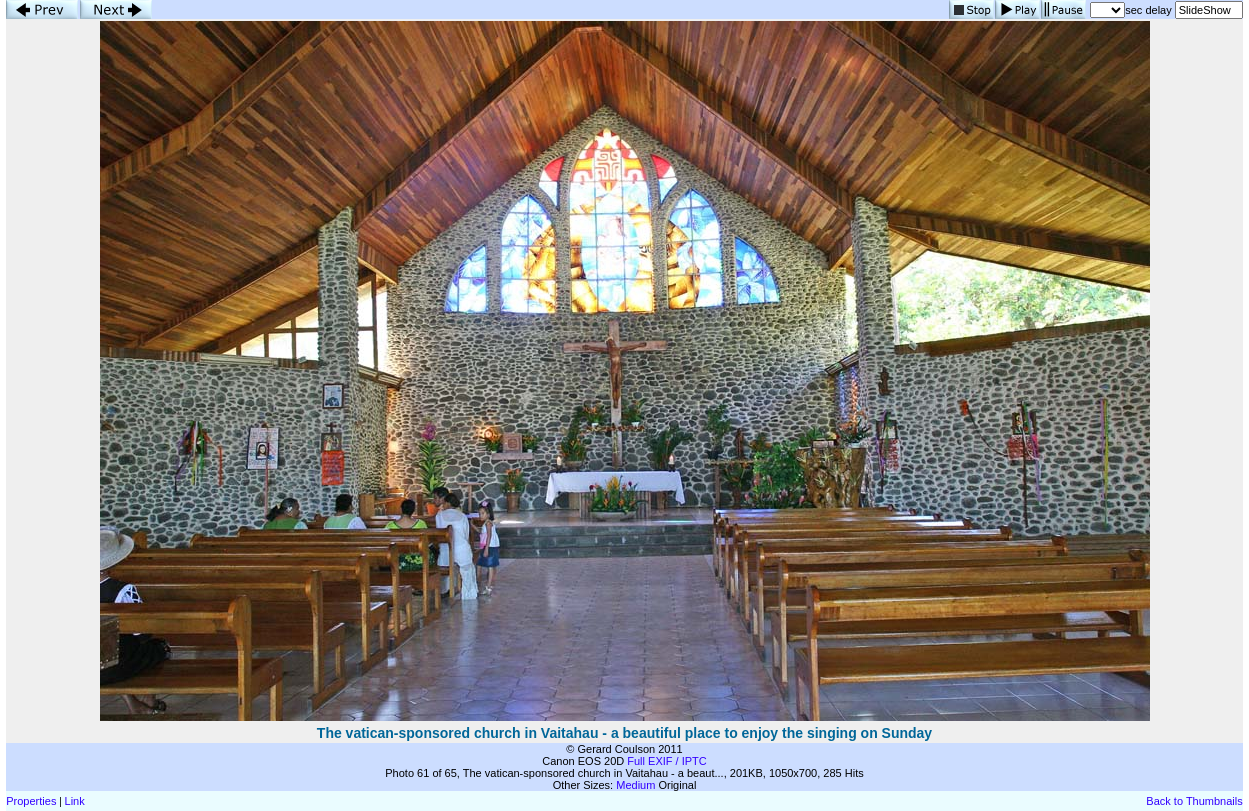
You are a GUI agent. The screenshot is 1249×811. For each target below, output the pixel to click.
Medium (635, 785)
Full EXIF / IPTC (666, 761)
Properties (31, 801)
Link (75, 801)
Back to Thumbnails (1194, 801)
